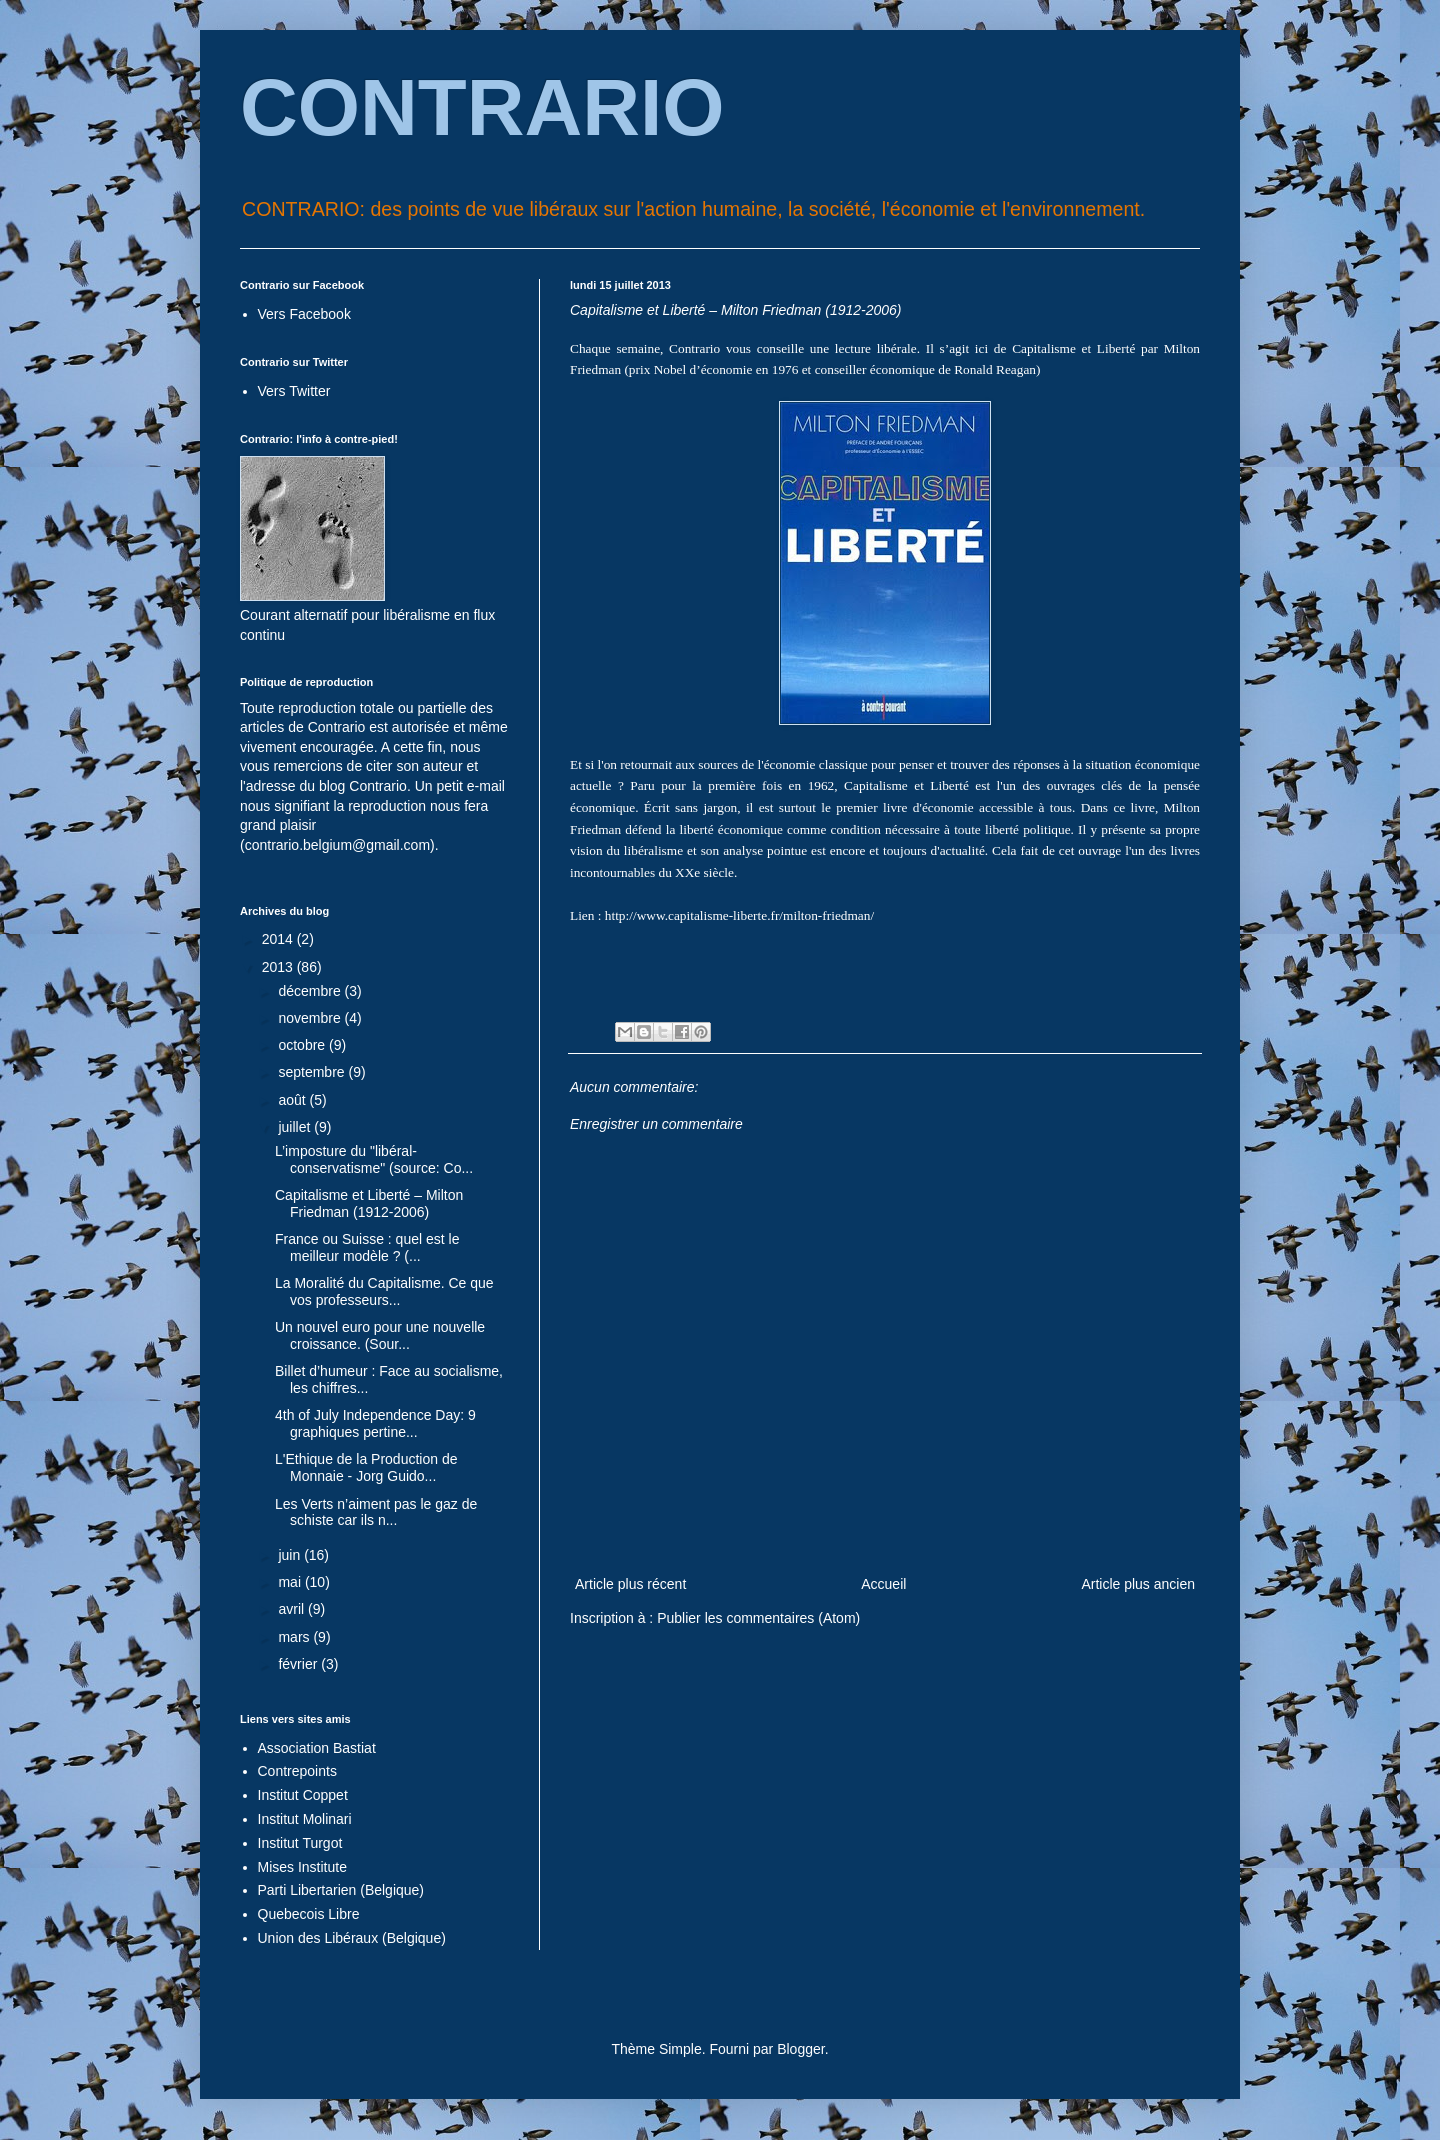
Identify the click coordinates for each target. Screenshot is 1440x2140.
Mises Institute (302, 1867)
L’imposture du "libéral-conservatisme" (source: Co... (374, 1159)
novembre (311, 1018)
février (299, 1664)
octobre (303, 1045)
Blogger (800, 2049)
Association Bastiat (317, 1748)
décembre (311, 991)
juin (291, 1555)
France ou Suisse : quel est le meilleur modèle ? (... (367, 1247)
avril (293, 1609)
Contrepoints (297, 1771)
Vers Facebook (304, 314)
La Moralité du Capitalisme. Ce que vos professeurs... (384, 1291)
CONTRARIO (482, 107)
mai (291, 1582)
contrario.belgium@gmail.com (337, 845)
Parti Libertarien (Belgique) (341, 1890)
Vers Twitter (294, 391)
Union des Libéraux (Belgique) (352, 1938)
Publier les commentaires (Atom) (758, 1618)
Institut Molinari (305, 1819)
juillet (296, 1127)
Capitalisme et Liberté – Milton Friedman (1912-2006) (369, 1203)
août (293, 1100)
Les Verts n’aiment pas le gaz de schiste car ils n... (376, 1512)
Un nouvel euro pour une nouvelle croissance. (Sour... (380, 1335)
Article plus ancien (1138, 1584)
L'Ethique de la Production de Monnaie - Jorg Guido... (366, 1467)
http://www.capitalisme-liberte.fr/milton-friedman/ (739, 915)
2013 (279, 967)
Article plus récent (630, 1584)
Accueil (883, 1584)
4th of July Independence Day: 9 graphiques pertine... (375, 1423)
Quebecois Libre (309, 1914)
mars (295, 1637)
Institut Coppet (303, 1795)
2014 (279, 939)
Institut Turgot (300, 1843)
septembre (313, 1072)
